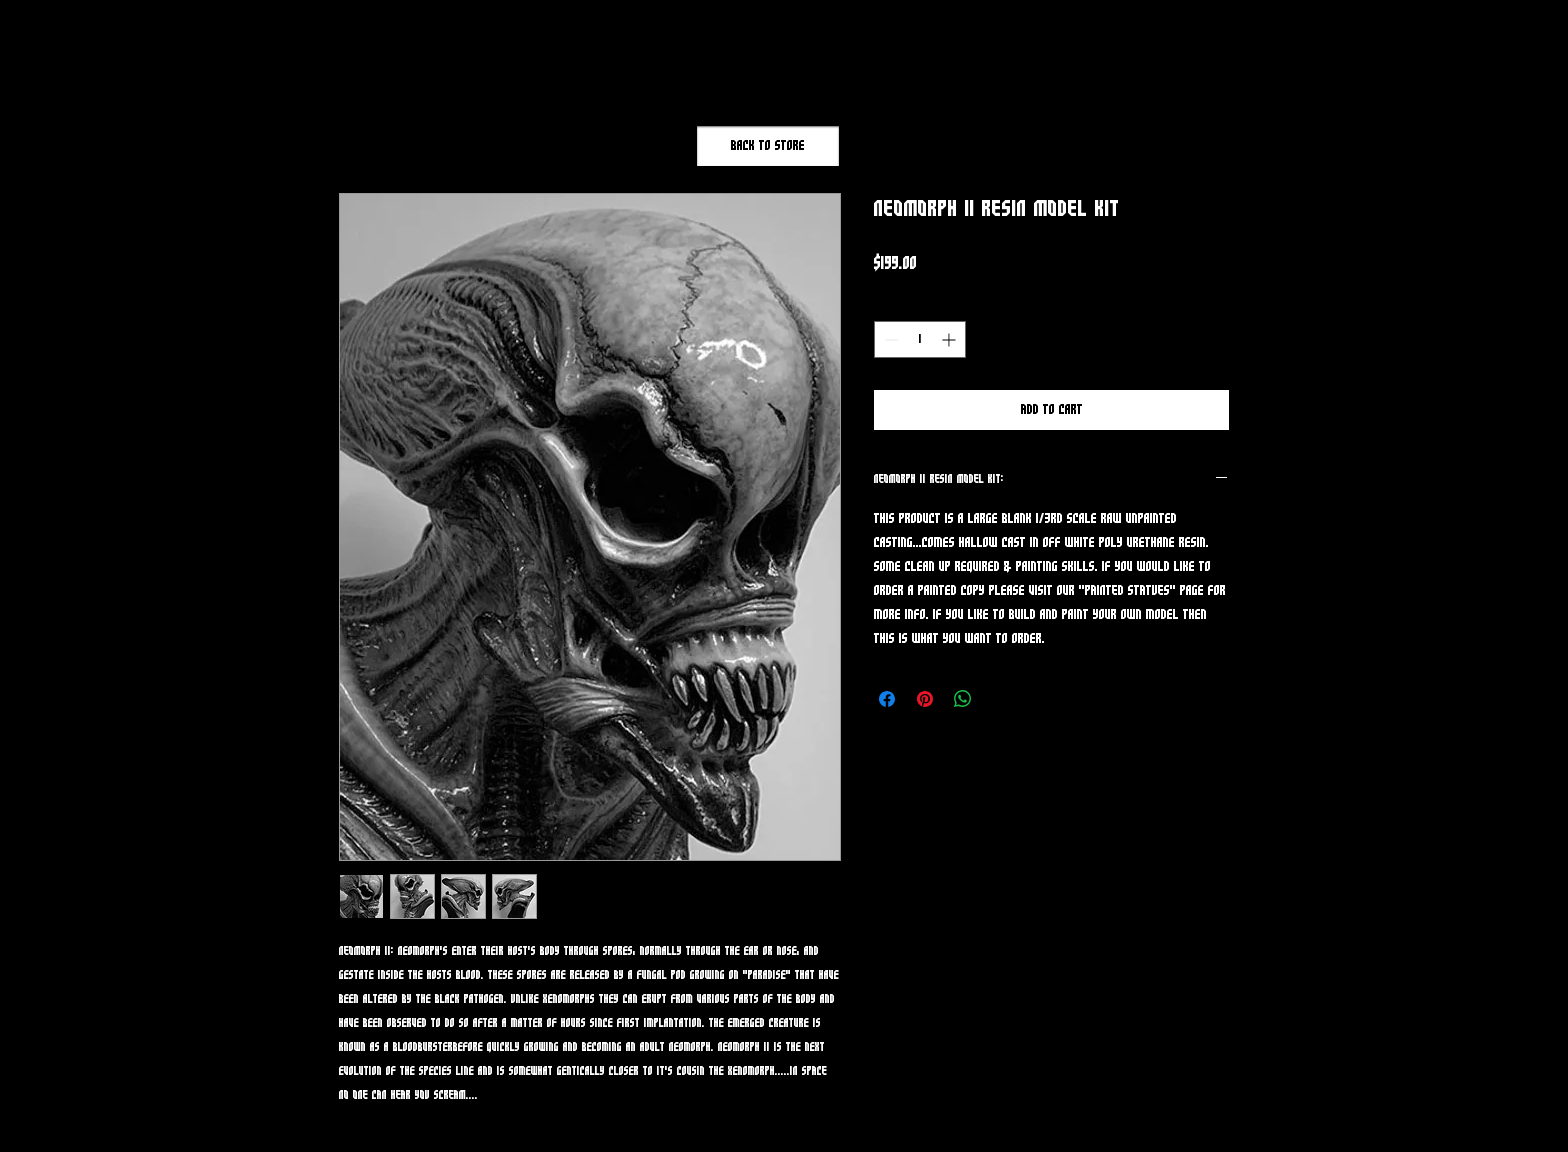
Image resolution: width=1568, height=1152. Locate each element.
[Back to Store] (768, 146)
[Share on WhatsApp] (963, 699)
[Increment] (950, 339)
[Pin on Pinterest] (925, 699)
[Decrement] (889, 339)
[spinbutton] (920, 339)
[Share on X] (1001, 699)
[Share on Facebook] (887, 699)
